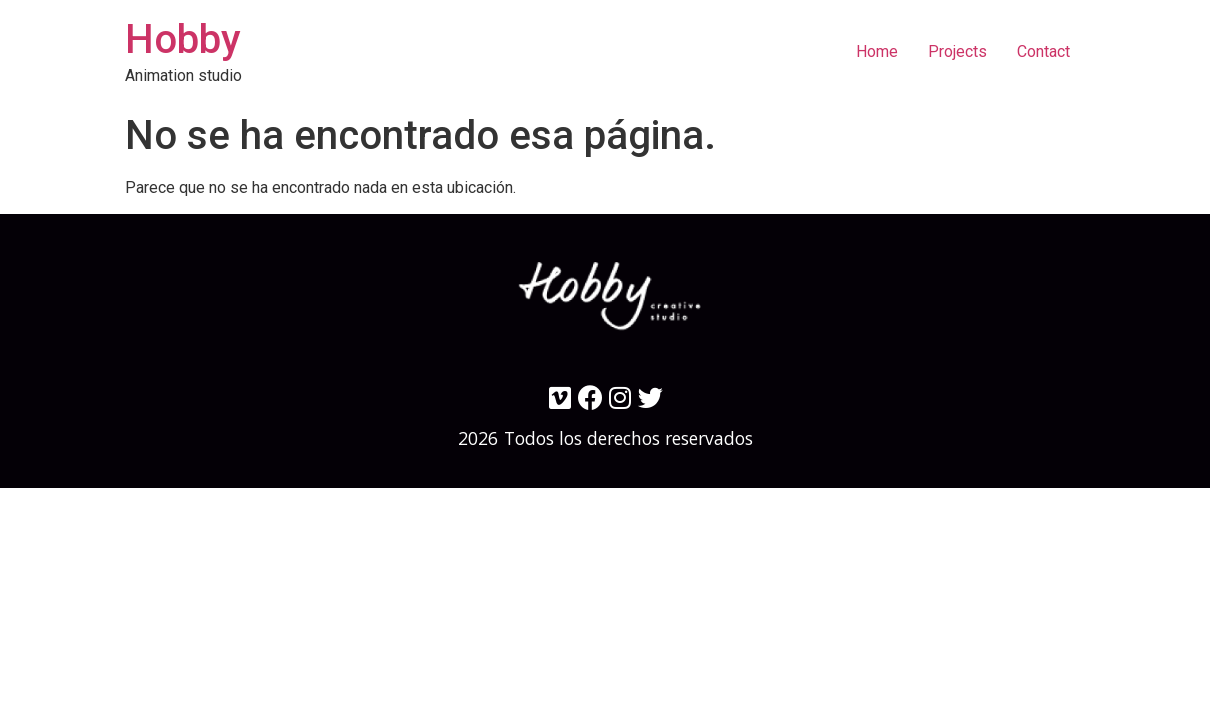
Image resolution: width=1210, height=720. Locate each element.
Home (877, 51)
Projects (957, 51)
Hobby (183, 39)
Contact (1043, 51)
